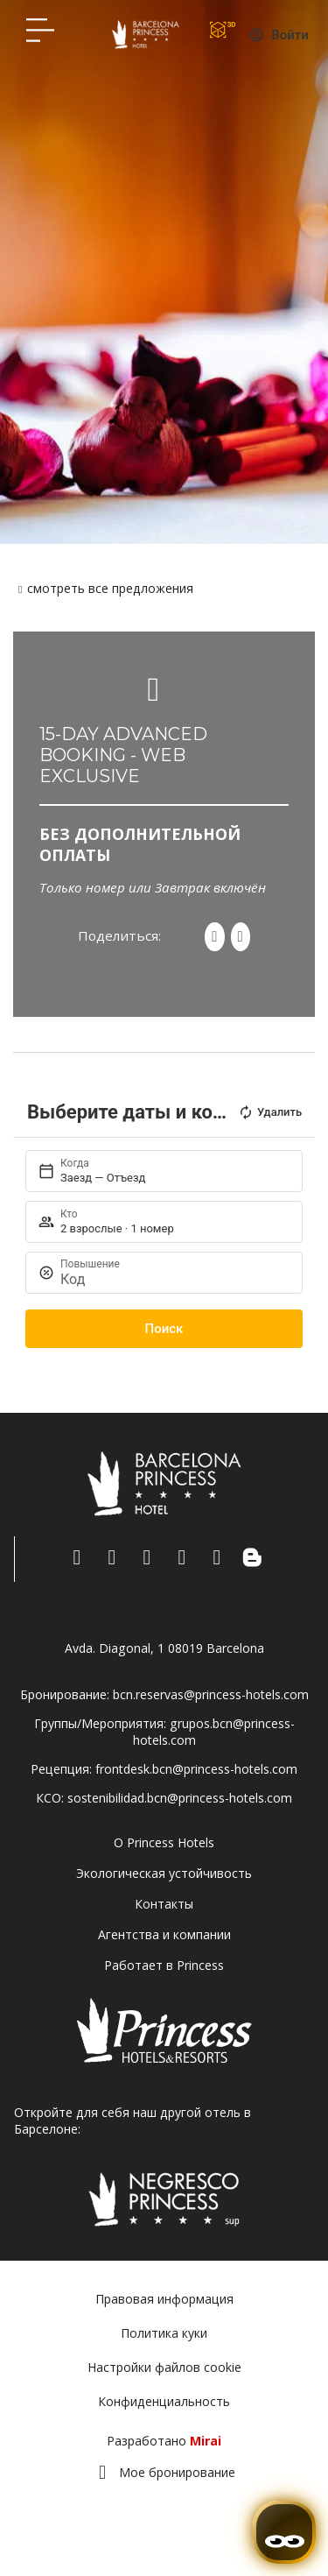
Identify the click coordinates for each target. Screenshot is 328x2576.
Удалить (270, 1112)
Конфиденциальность (164, 2401)
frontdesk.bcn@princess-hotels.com (196, 1769)
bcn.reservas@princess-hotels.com (211, 1694)
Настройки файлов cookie (164, 2367)
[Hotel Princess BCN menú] (40, 30)
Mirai (205, 2440)
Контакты (164, 1903)
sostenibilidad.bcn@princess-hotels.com (179, 1797)
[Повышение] (173, 1279)
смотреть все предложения (110, 588)
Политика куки (164, 2333)
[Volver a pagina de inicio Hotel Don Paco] (145, 34)
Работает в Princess (164, 1965)
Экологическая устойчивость (164, 1873)
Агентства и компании (164, 1934)
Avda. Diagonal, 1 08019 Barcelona (164, 1648)
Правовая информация (164, 2298)
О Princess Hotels (164, 1842)
